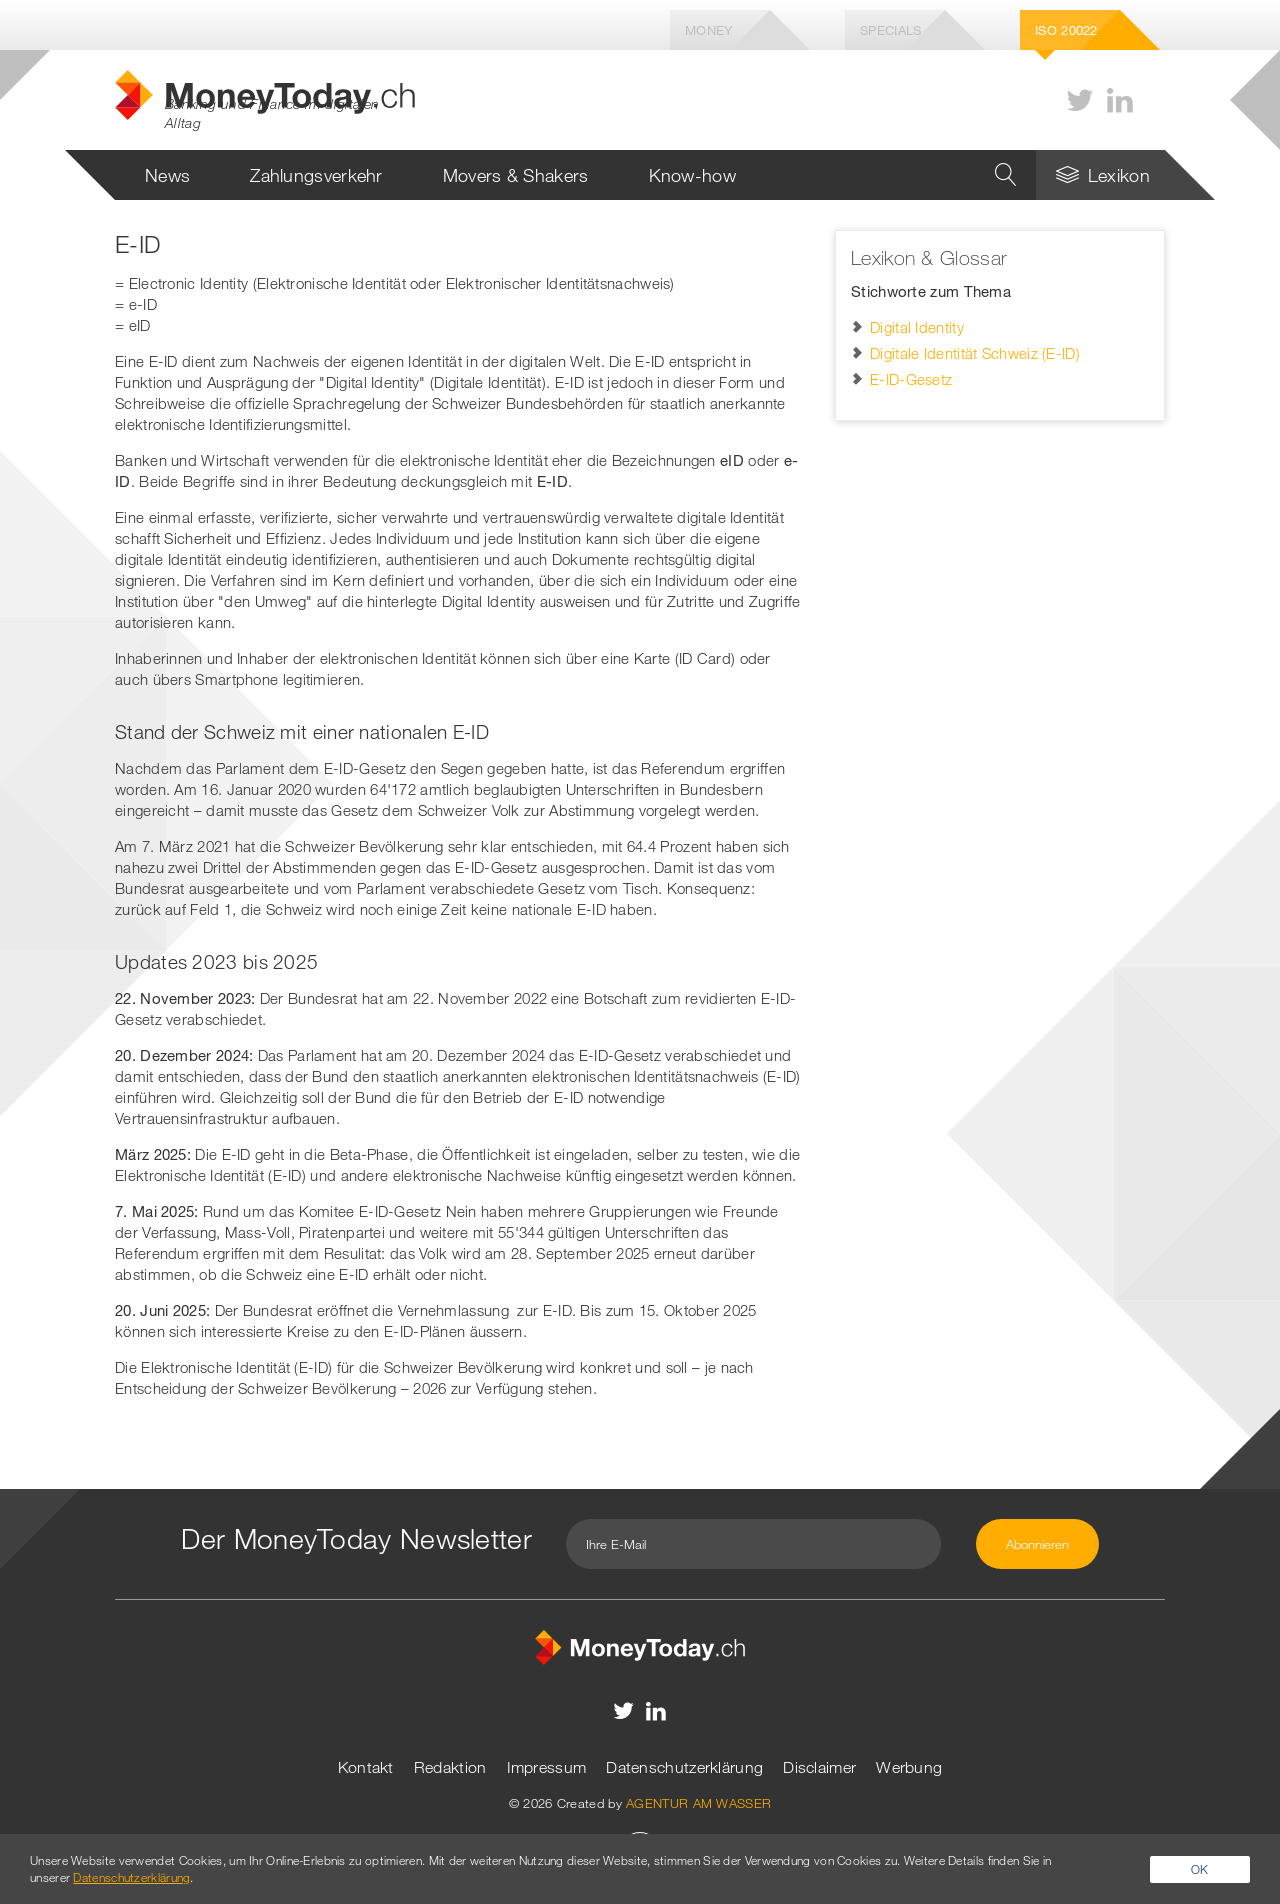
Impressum (547, 1767)
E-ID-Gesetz (911, 379)
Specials (890, 30)
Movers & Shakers (516, 175)
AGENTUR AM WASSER (698, 1803)
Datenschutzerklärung (684, 1767)
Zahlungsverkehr (316, 175)
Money (709, 30)
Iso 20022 (1066, 30)
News (167, 175)
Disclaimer (819, 1767)
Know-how (692, 175)
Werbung (909, 1767)
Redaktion (450, 1767)
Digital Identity (917, 327)
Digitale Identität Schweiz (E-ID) (975, 353)
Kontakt (366, 1767)
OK (1200, 1869)
